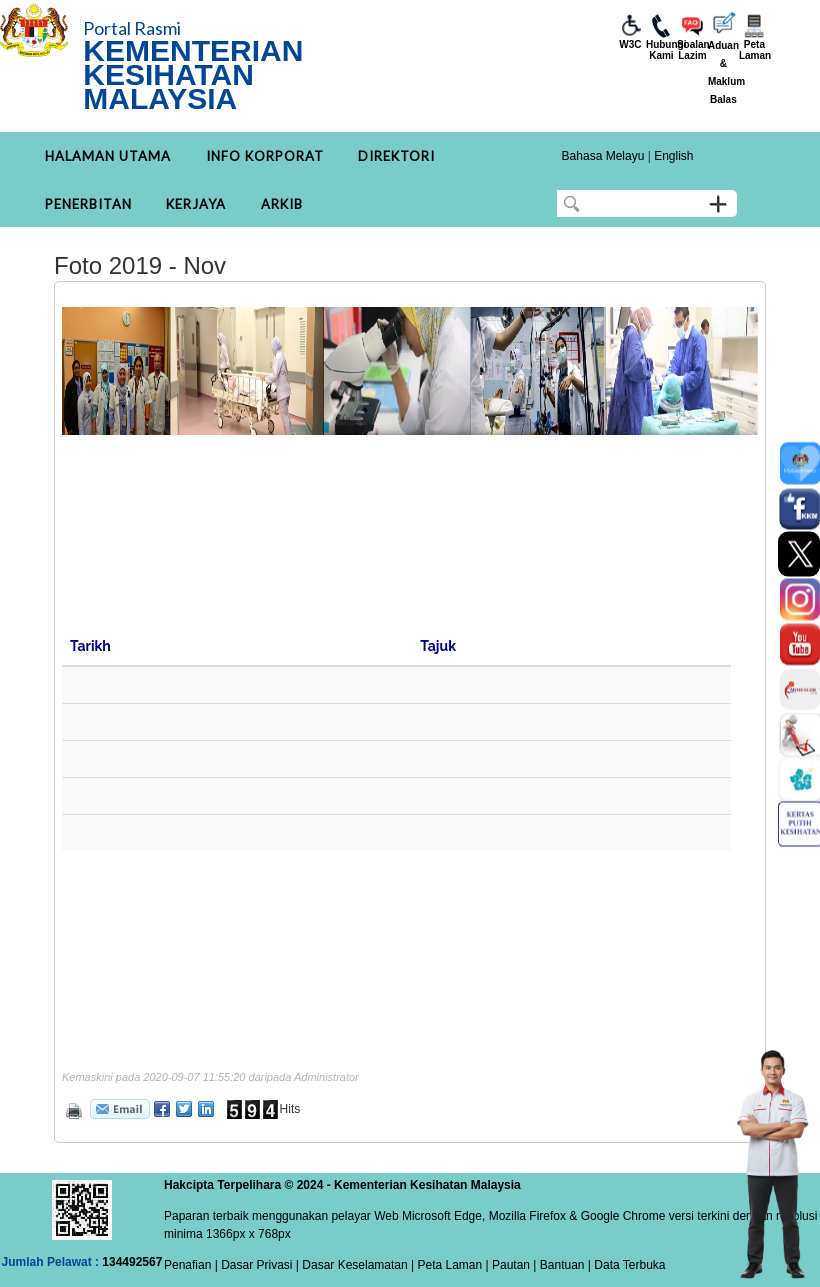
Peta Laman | (453, 1265)
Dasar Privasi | (258, 1265)
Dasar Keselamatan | (356, 1265)
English (673, 156)
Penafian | (191, 1265)
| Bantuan (557, 1265)
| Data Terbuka (625, 1265)
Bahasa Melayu (603, 156)
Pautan (511, 1265)
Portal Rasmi (132, 28)
